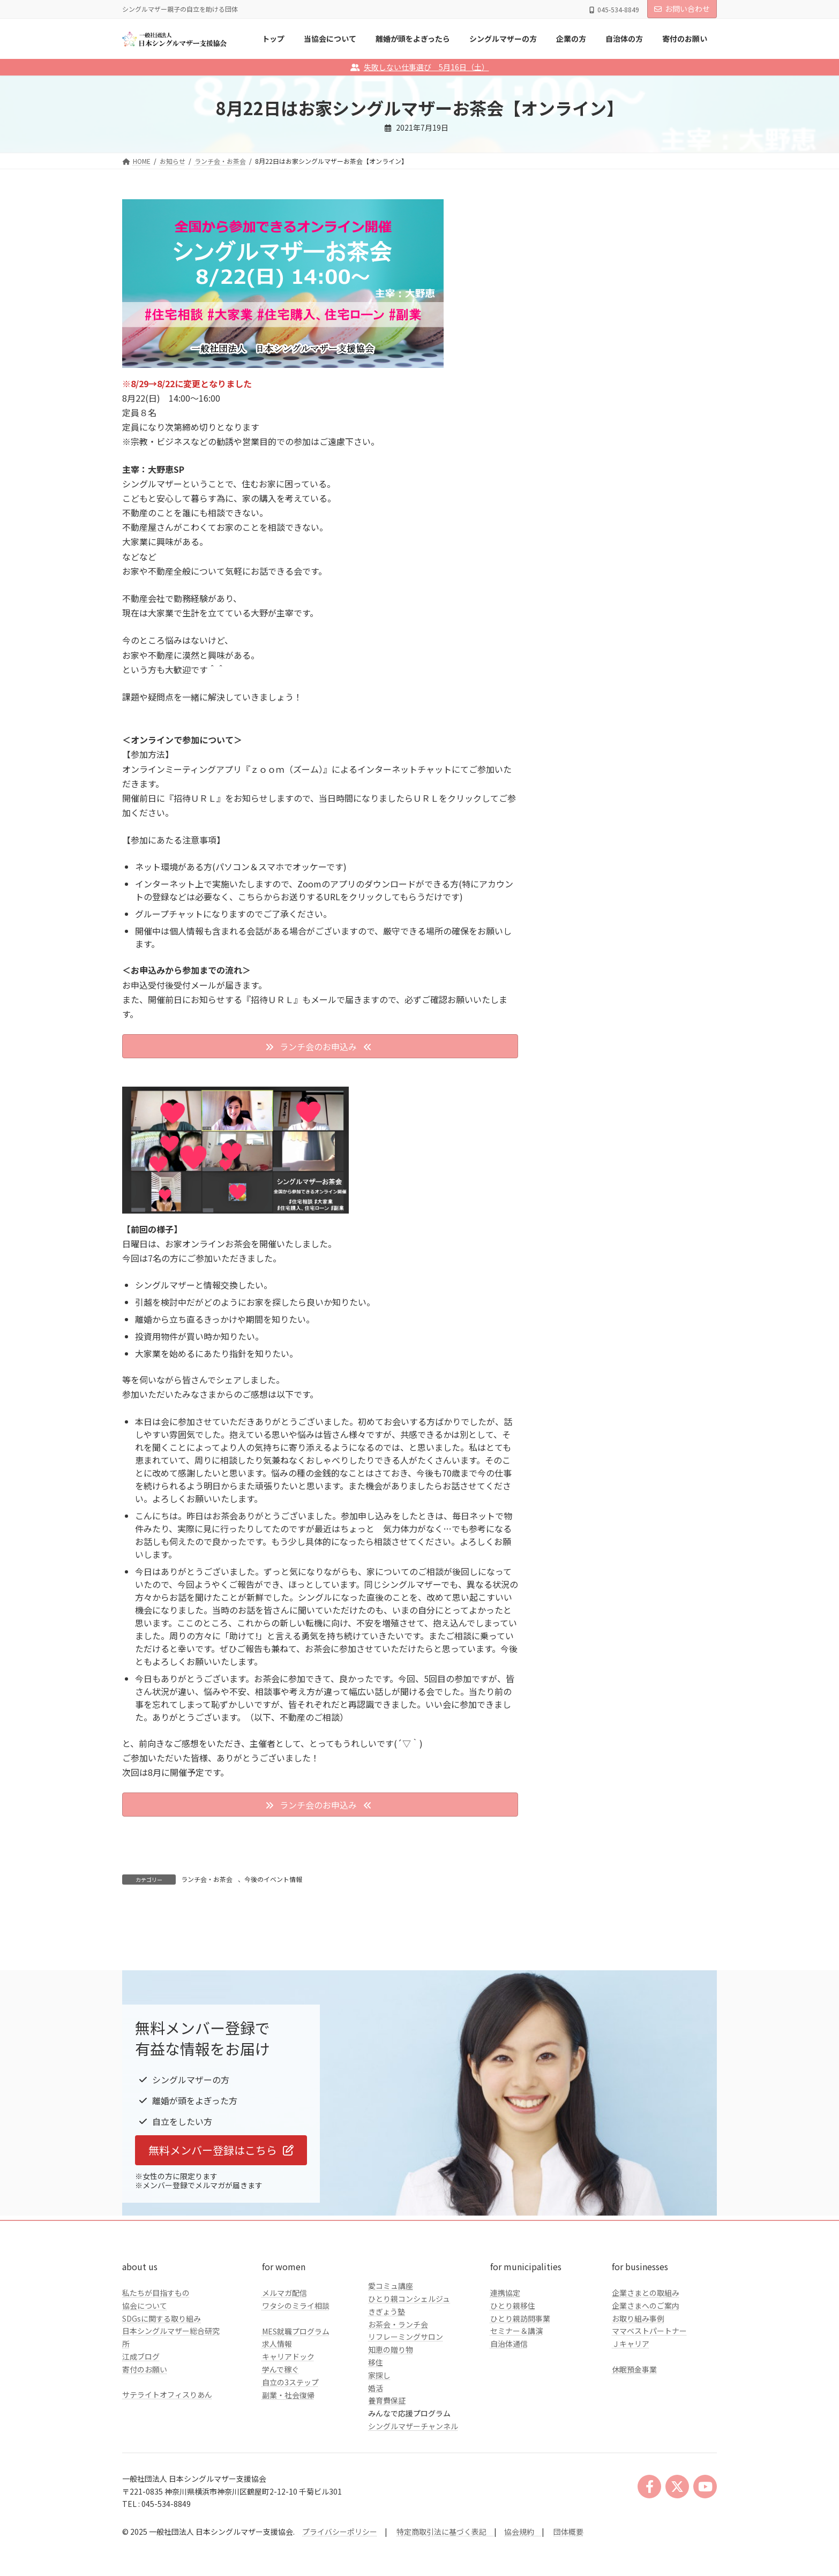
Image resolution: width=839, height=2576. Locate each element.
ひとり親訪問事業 (520, 2389)
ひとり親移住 (512, 2376)
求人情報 (277, 2415)
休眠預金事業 (634, 2440)
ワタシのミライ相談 (295, 2376)
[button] (320, 1046)
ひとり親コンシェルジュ (409, 2369)
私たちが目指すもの (156, 2364)
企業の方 (574, 416)
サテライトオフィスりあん (167, 2466)
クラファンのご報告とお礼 (604, 460)
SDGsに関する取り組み (161, 2389)
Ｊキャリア (630, 2415)
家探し (379, 2446)
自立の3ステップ (290, 2453)
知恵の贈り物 (390, 2421)
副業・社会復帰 (288, 2466)
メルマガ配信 (284, 2364)
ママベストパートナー (649, 2402)
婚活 (375, 2459)
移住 (375, 2433)
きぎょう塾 (386, 2382)
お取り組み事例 (638, 2389)
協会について (144, 2376)
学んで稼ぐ (280, 2440)
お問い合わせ (682, 8)
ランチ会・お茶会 (207, 1879)
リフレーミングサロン (405, 2408)
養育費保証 (387, 2472)
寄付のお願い (144, 2440)
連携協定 (505, 2364)
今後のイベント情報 (273, 1879)
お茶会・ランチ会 (398, 2395)
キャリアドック (288, 2428)
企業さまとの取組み (645, 2364)
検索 (689, 303)
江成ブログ (141, 2427)
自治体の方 (578, 438)
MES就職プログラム (295, 2402)
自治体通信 (509, 2415)
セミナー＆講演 (516, 2402)
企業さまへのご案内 (645, 2376)
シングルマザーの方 (593, 394)
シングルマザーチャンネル (413, 2497)
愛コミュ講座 (390, 2357)
